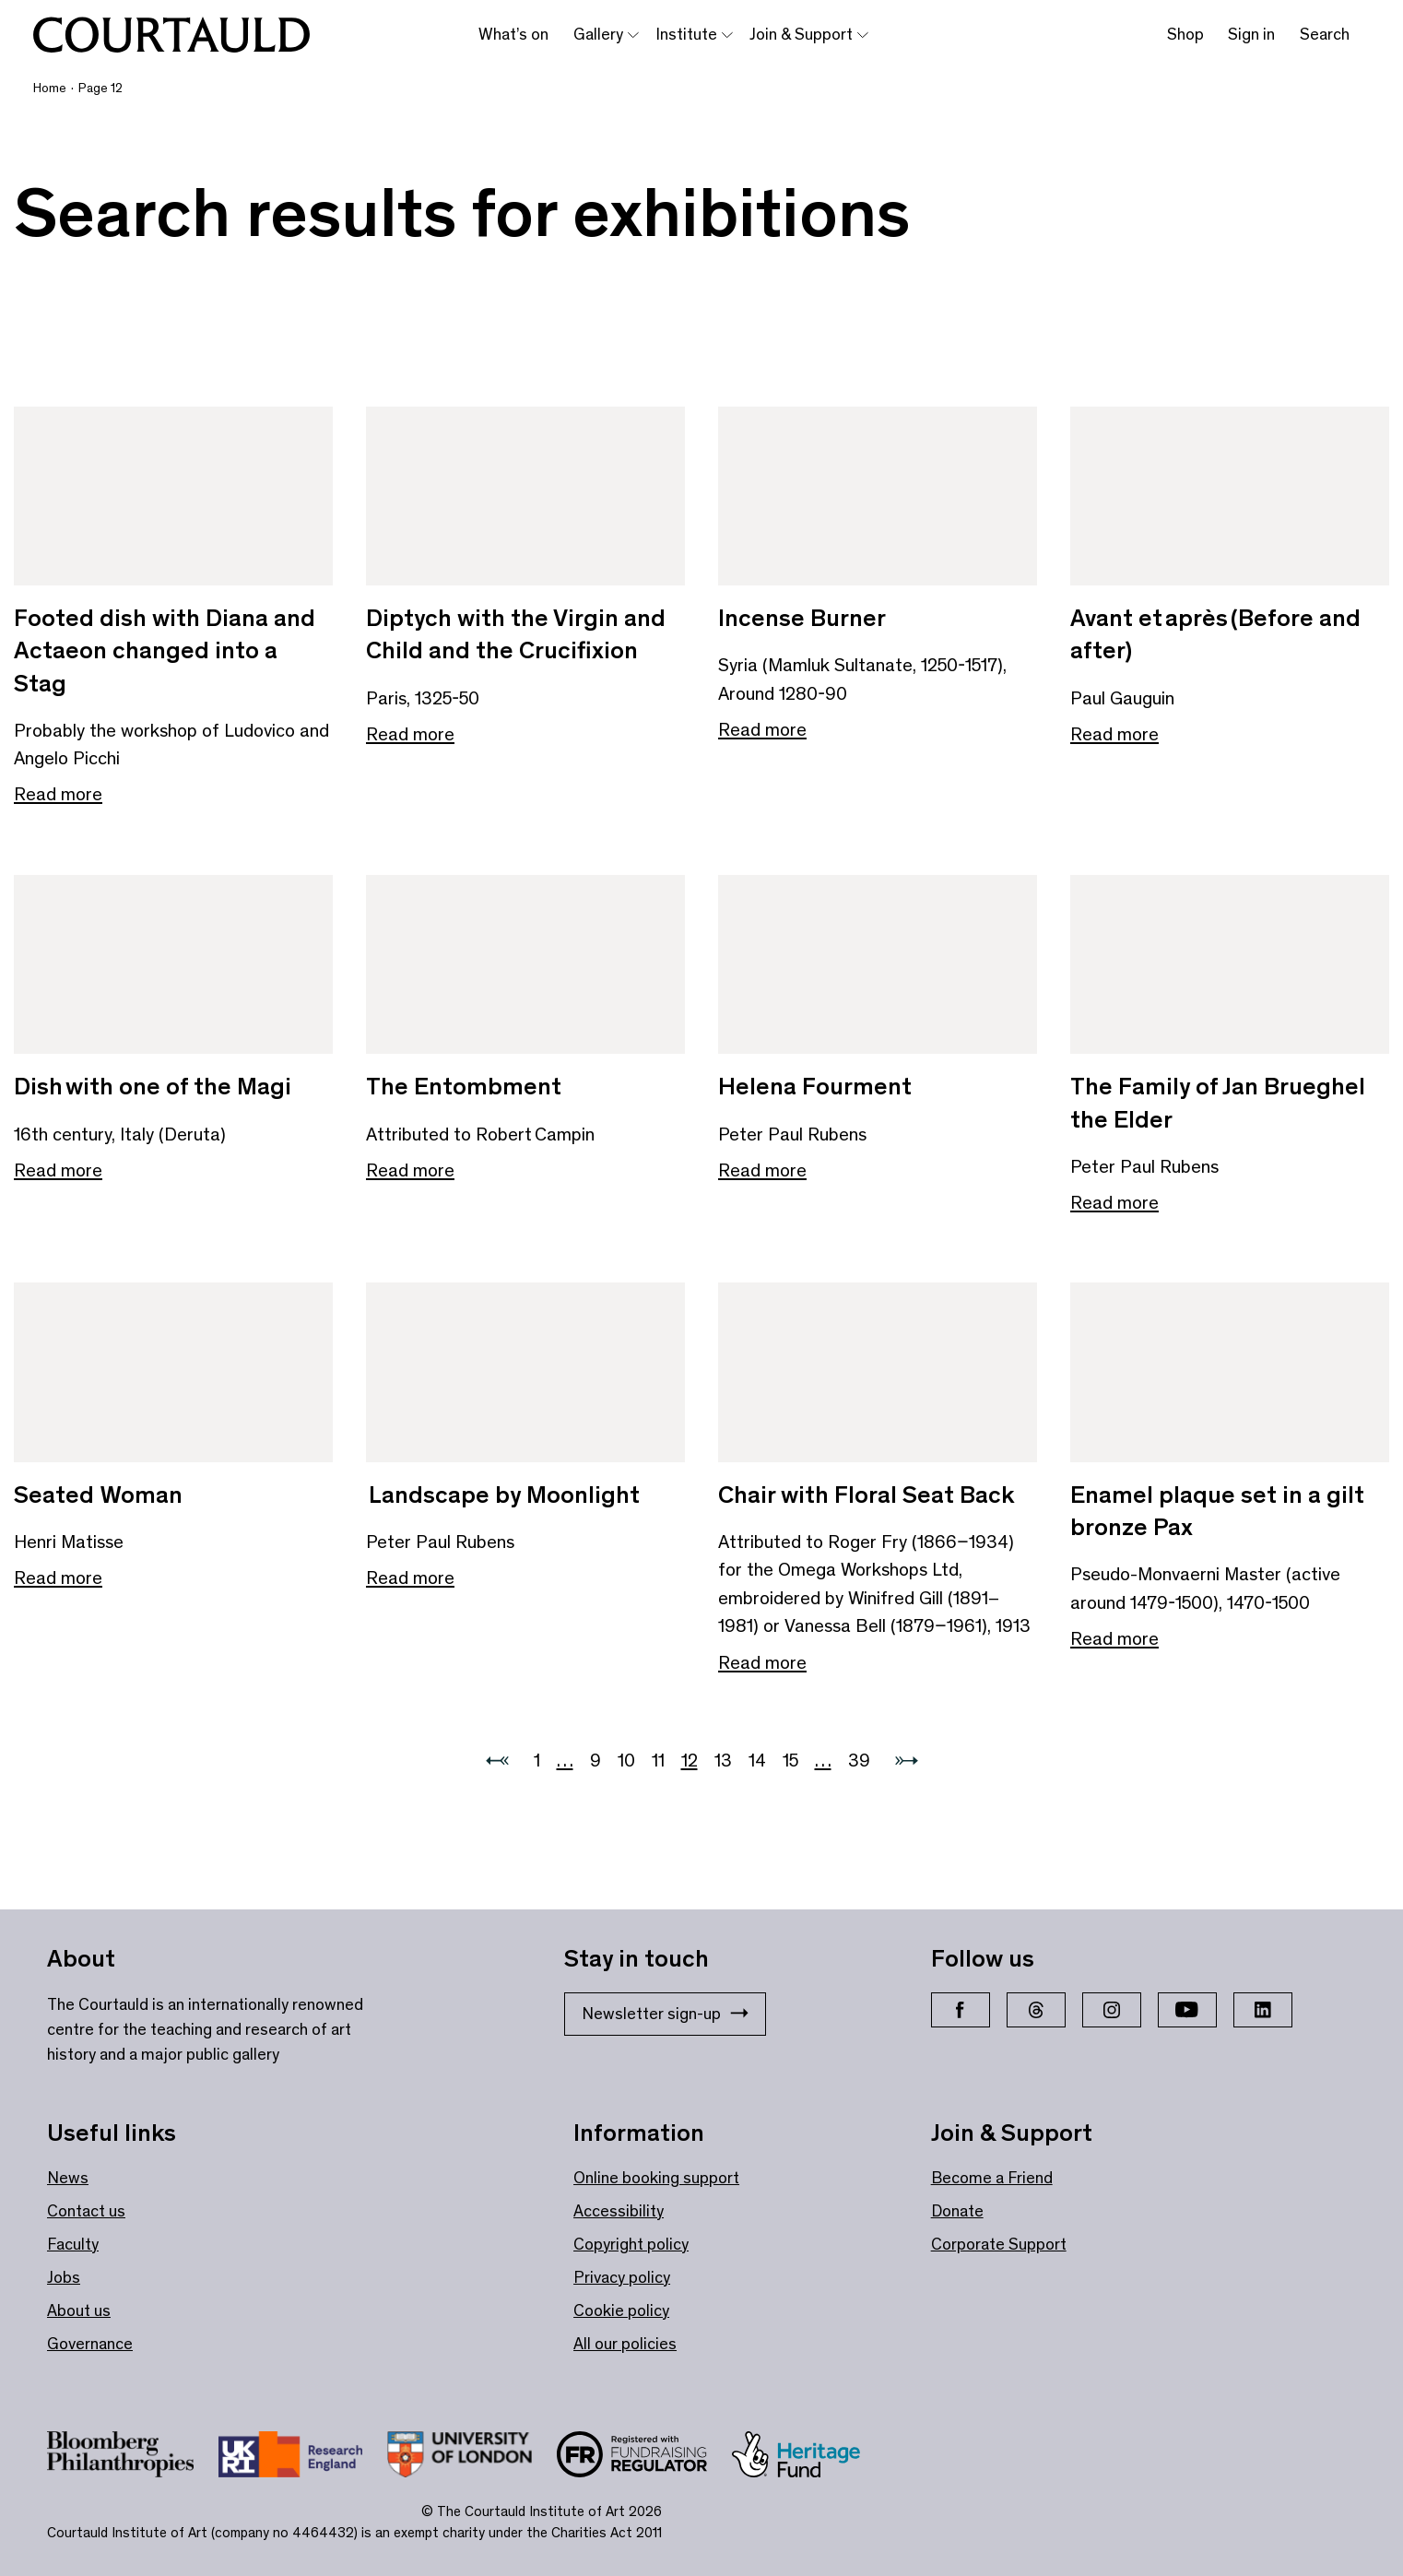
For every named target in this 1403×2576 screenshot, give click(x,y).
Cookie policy (621, 2310)
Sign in (1251, 34)
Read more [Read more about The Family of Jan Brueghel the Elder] (1114, 1202)
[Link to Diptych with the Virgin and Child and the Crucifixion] (525, 496)
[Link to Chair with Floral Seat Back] (877, 1372)
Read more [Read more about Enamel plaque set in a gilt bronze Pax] (1114, 1638)
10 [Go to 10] (626, 1760)
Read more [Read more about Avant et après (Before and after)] (1114, 734)
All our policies (625, 2344)
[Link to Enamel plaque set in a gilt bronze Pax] (1229, 1372)
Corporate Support (999, 2244)
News (67, 2178)
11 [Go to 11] (658, 1760)
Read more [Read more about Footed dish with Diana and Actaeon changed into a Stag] (58, 794)
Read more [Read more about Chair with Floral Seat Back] (762, 1662)
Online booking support (656, 2178)
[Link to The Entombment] (525, 965)
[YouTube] (1187, 2009)
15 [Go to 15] (790, 1760)
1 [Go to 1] (537, 1760)
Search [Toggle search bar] (1325, 34)
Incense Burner (802, 617)
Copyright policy (631, 2244)
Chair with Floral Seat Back (866, 1494)
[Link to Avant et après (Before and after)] (1229, 496)
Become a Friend (992, 2178)
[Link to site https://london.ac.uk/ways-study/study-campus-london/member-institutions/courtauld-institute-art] (471, 2458)
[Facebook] (960, 2009)
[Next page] (906, 1760)
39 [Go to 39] (859, 1760)
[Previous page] (497, 1760)
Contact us (86, 2211)
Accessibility (618, 2211)
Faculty (73, 2244)
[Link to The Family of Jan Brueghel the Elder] (1229, 965)
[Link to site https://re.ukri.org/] (302, 2458)
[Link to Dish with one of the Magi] (173, 965)
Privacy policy (621, 2277)
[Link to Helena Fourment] (877, 965)
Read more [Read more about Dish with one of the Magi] (58, 1170)
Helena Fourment (815, 1086)
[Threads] (1036, 2009)
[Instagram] (1111, 2009)
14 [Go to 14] (757, 1760)
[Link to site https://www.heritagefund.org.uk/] (808, 2458)
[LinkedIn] (1262, 2009)
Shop (1185, 34)
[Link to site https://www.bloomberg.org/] (132, 2458)
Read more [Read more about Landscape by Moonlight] (410, 1577)
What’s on (513, 34)
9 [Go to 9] (595, 1760)
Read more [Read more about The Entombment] (410, 1170)
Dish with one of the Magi (152, 1086)
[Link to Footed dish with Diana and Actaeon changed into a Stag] (173, 496)
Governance (90, 2344)
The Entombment (463, 1086)
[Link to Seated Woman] (173, 1372)
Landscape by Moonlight (503, 1494)
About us (79, 2310)
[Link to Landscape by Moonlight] (525, 1372)
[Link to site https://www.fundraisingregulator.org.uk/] (644, 2458)
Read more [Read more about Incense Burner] (762, 729)
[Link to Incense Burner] (877, 496)
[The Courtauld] (171, 35)
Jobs (63, 2277)
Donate (957, 2211)
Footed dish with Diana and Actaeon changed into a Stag (164, 650)
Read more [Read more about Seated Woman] (58, 1577)
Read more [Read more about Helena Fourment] (762, 1170)
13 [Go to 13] (723, 1760)
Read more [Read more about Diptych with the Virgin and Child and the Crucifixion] (410, 734)
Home (49, 88)
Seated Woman (98, 1494)
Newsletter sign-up (665, 2013)
